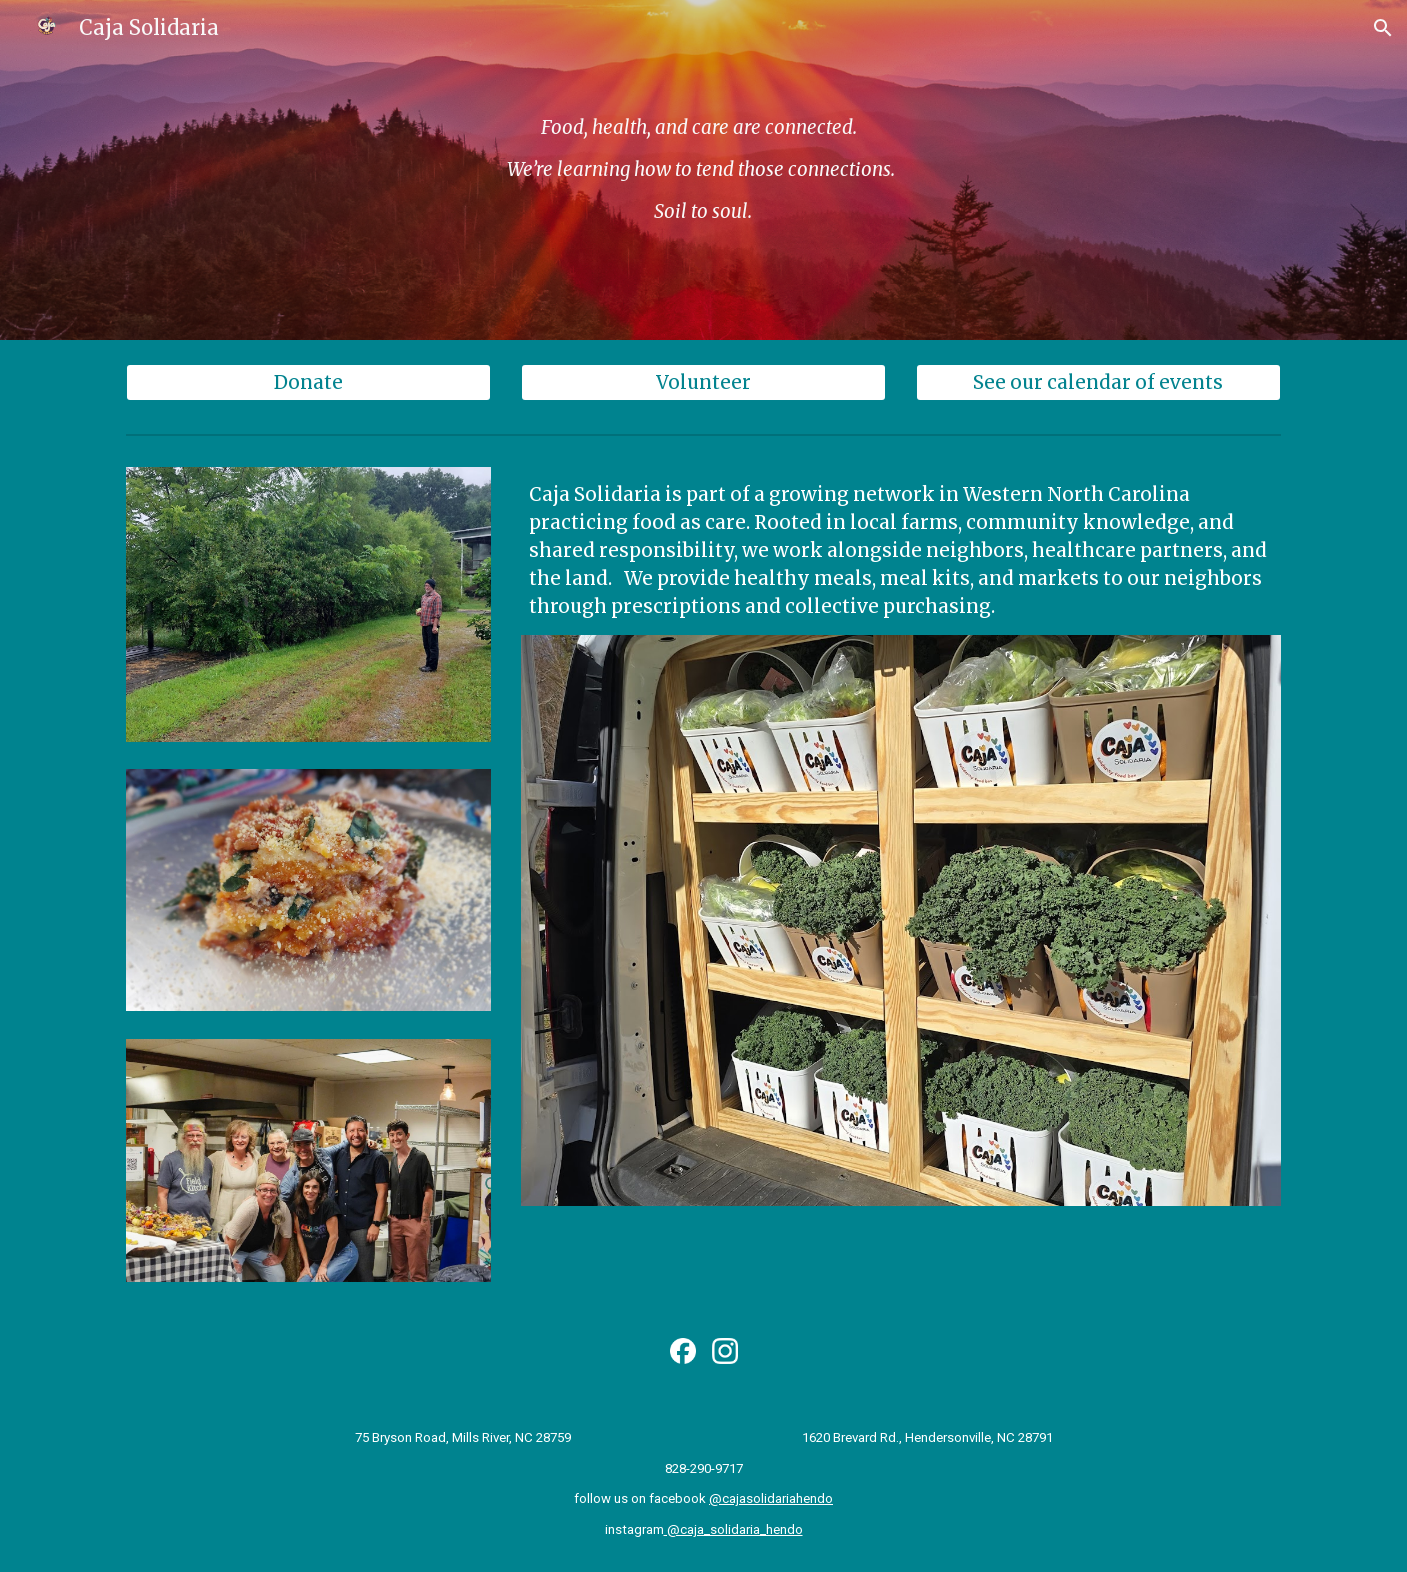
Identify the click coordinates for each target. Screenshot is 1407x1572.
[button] (1383, 28)
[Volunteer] (703, 383)
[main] (704, 169)
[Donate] (308, 383)
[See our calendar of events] (1098, 383)
